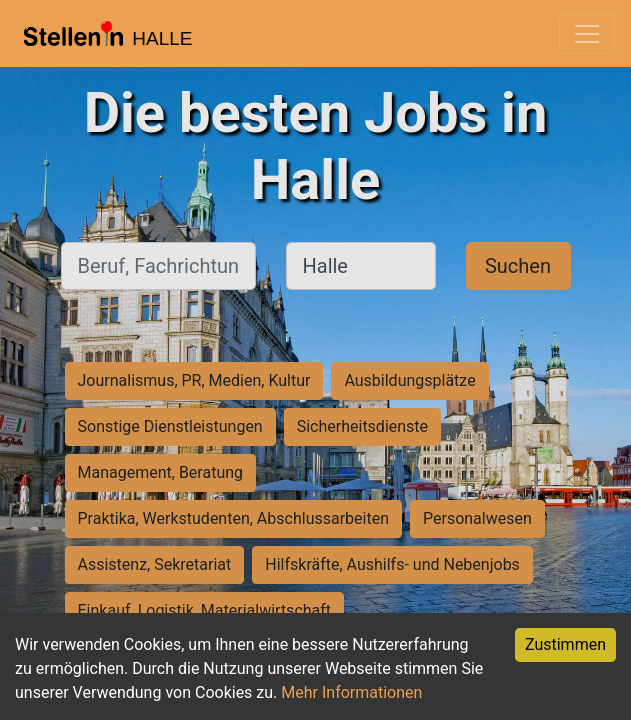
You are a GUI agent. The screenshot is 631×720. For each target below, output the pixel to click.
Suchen (518, 266)
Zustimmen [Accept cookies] (565, 644)
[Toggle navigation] (587, 34)
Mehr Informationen (351, 692)
